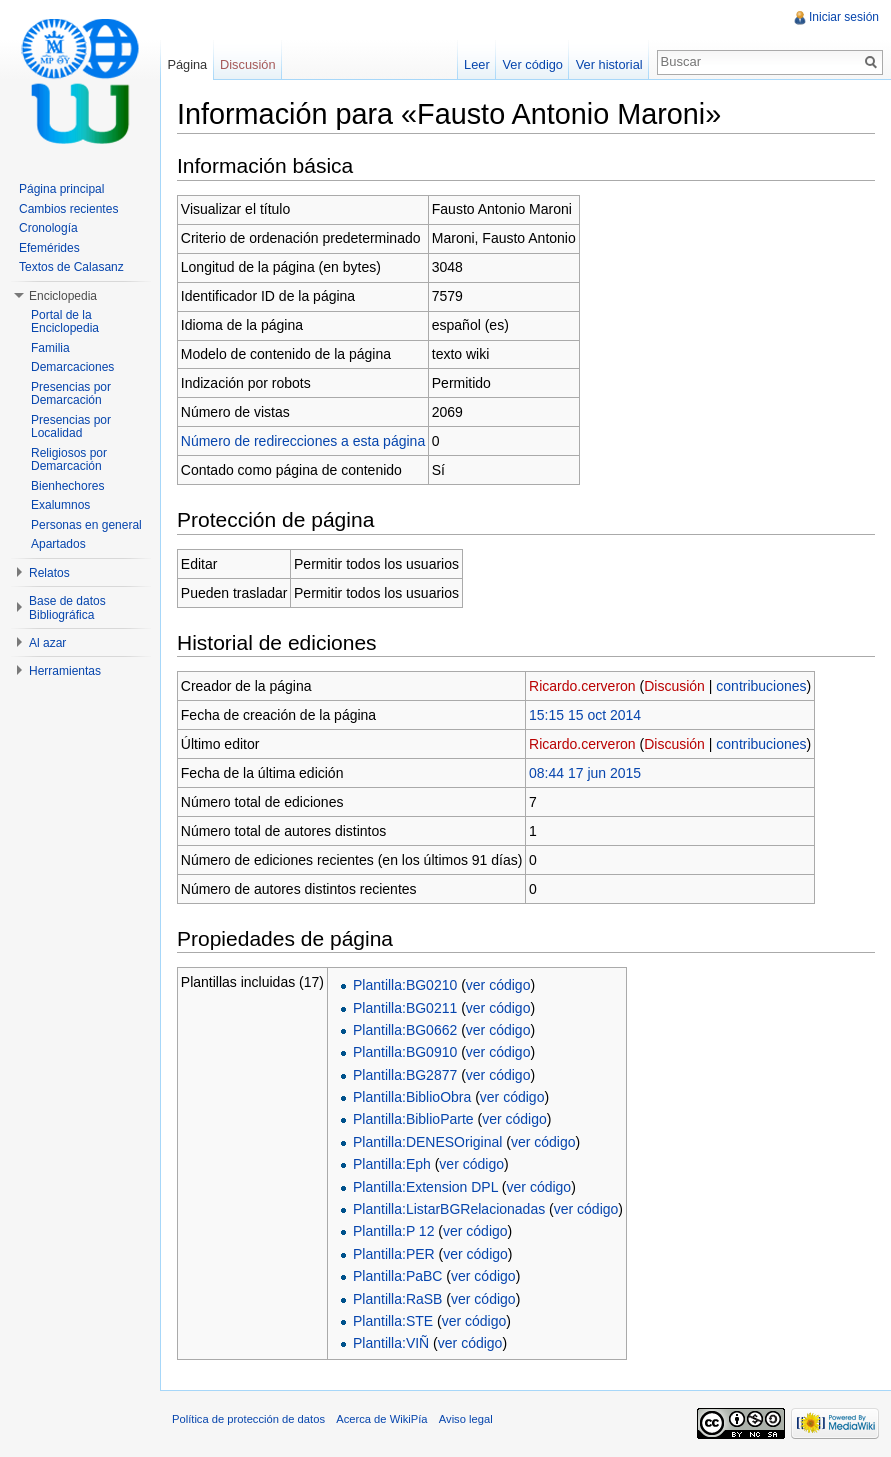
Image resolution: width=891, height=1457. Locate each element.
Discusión (674, 686)
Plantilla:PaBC (398, 1276)
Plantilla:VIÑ (391, 1343)
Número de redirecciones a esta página (303, 441)
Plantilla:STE (393, 1321)
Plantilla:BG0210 (405, 985)
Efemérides (49, 248)
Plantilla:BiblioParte (413, 1119)
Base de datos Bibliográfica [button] (67, 608)
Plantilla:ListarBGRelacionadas (449, 1209)
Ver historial (609, 64)
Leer (477, 64)
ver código (498, 985)
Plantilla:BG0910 (405, 1052)
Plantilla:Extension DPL (425, 1187)
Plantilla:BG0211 (405, 1008)
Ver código (532, 64)
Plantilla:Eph (392, 1164)
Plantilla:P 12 (393, 1231)
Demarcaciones (72, 367)
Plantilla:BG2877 (405, 1075)
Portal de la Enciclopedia (65, 322)
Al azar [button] (47, 643)
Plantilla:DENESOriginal (427, 1142)
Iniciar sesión (844, 17)
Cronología (48, 228)
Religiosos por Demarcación (69, 460)
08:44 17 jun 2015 (585, 773)
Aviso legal (466, 1419)
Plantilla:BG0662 (405, 1030)
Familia (50, 348)
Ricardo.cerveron (582, 686)
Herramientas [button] (65, 671)
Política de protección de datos (248, 1419)
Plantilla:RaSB (398, 1299)
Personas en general (86, 525)
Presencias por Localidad (71, 427)
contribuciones (761, 686)
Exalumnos (60, 505)
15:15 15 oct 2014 (585, 715)
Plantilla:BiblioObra (412, 1097)
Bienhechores (67, 486)
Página (187, 64)
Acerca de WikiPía (381, 1419)
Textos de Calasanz (71, 267)
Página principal (61, 189)
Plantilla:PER (394, 1254)
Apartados (58, 544)
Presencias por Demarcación (71, 394)
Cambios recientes (68, 209)
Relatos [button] (49, 573)
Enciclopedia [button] (63, 296)
